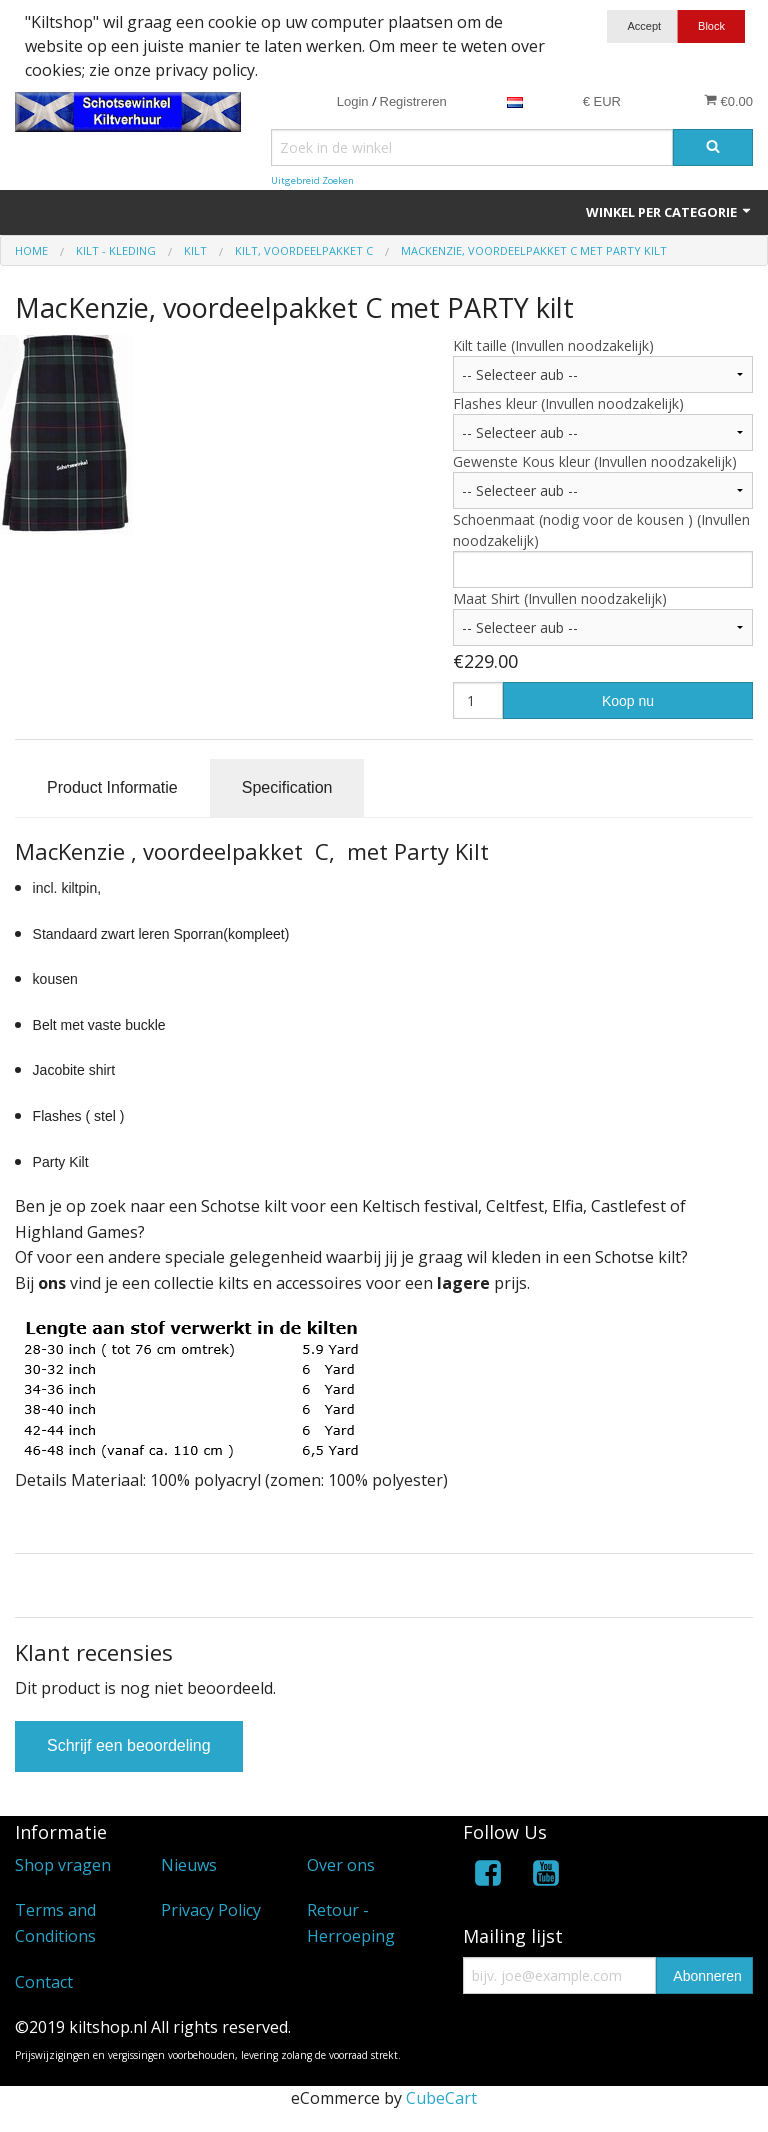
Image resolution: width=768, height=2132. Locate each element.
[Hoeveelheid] (478, 700)
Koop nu (628, 701)
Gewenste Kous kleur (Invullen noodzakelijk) (595, 461)
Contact (44, 1982)
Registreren (413, 101)
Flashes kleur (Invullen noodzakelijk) (568, 403)
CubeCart (441, 2098)
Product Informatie (112, 787)
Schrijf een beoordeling (129, 1745)
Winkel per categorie (669, 212)
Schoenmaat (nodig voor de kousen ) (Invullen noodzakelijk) (601, 530)
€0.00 (728, 101)
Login (353, 101)
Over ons (341, 1865)
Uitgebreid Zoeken (312, 180)
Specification (287, 787)
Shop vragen (63, 1865)
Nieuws (189, 1865)
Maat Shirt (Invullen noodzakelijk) (560, 598)
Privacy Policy (211, 1910)
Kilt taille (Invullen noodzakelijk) (553, 345)
